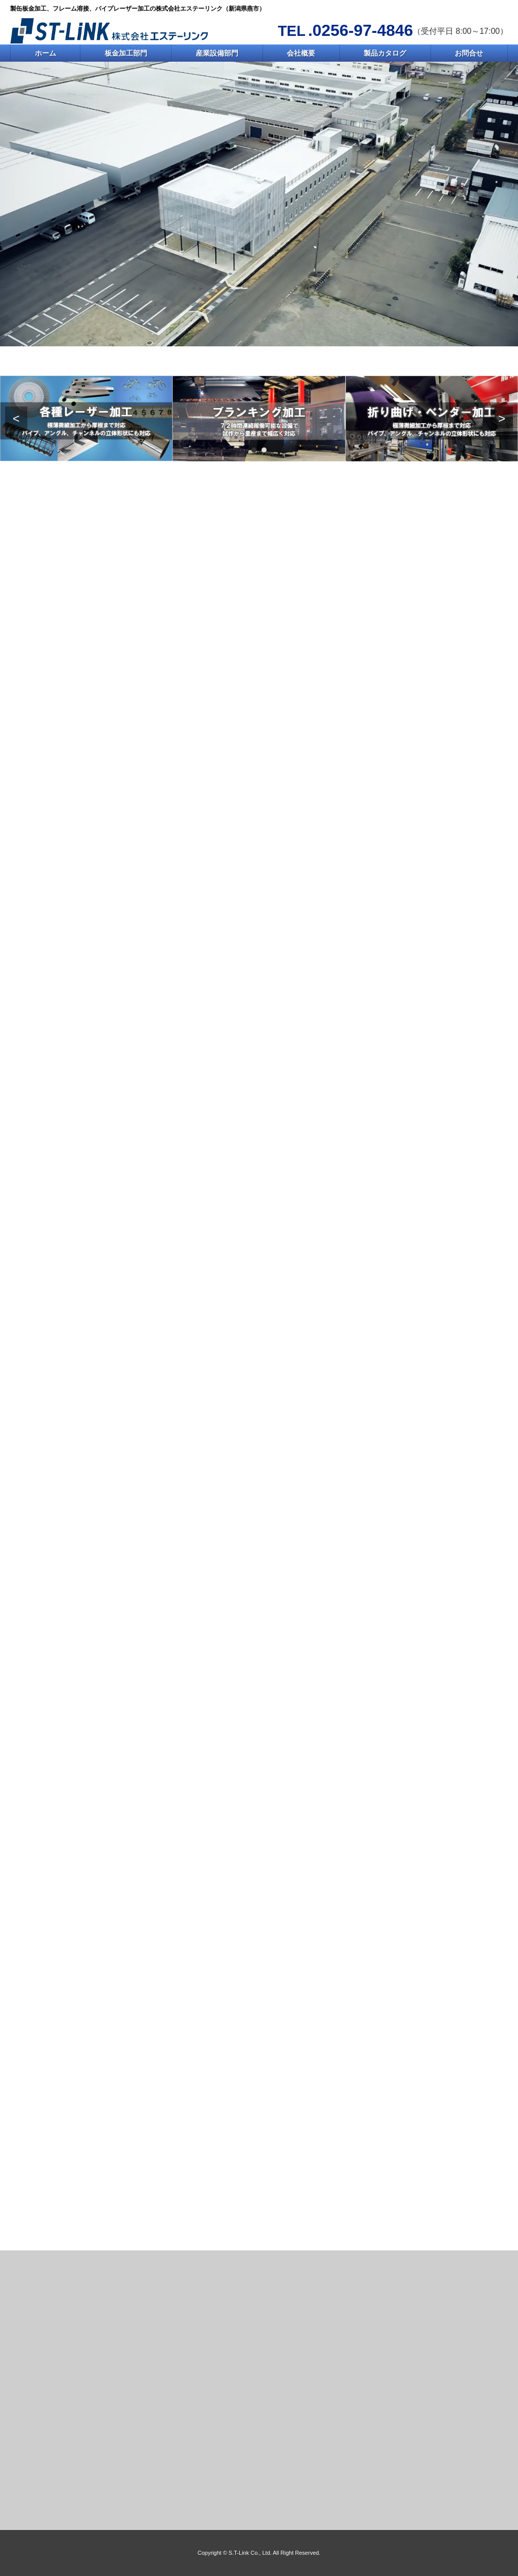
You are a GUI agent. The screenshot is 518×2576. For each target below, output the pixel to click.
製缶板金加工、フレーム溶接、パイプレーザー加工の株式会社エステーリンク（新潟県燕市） (137, 8)
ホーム (45, 53)
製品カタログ (385, 53)
